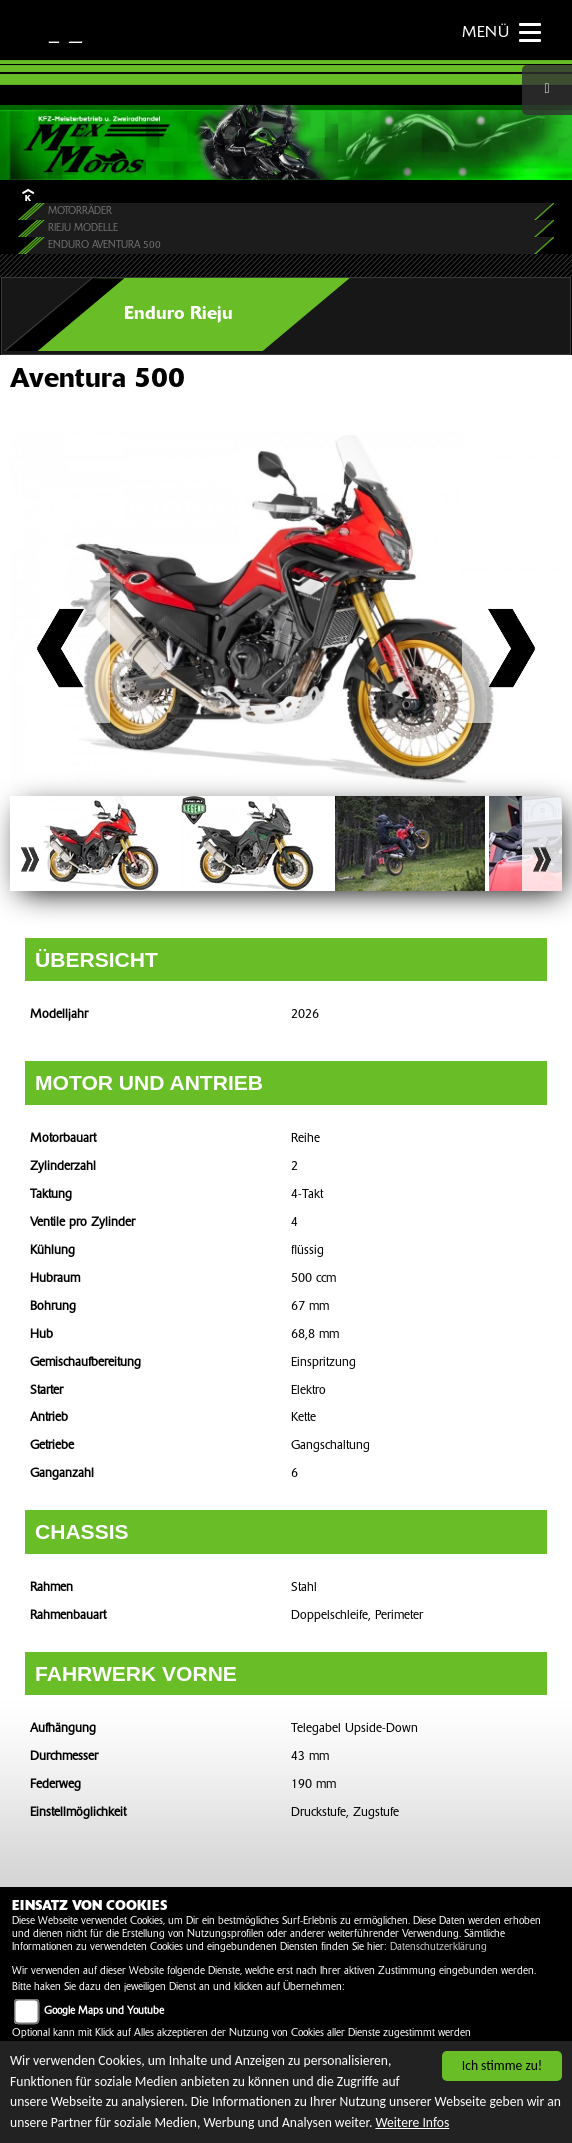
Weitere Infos (412, 2122)
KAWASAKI (82, 32)
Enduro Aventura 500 (104, 245)
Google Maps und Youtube (104, 2011)
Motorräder (80, 211)
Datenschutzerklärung (438, 1947)
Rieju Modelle (83, 228)
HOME (26, 194)
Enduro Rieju (178, 314)
